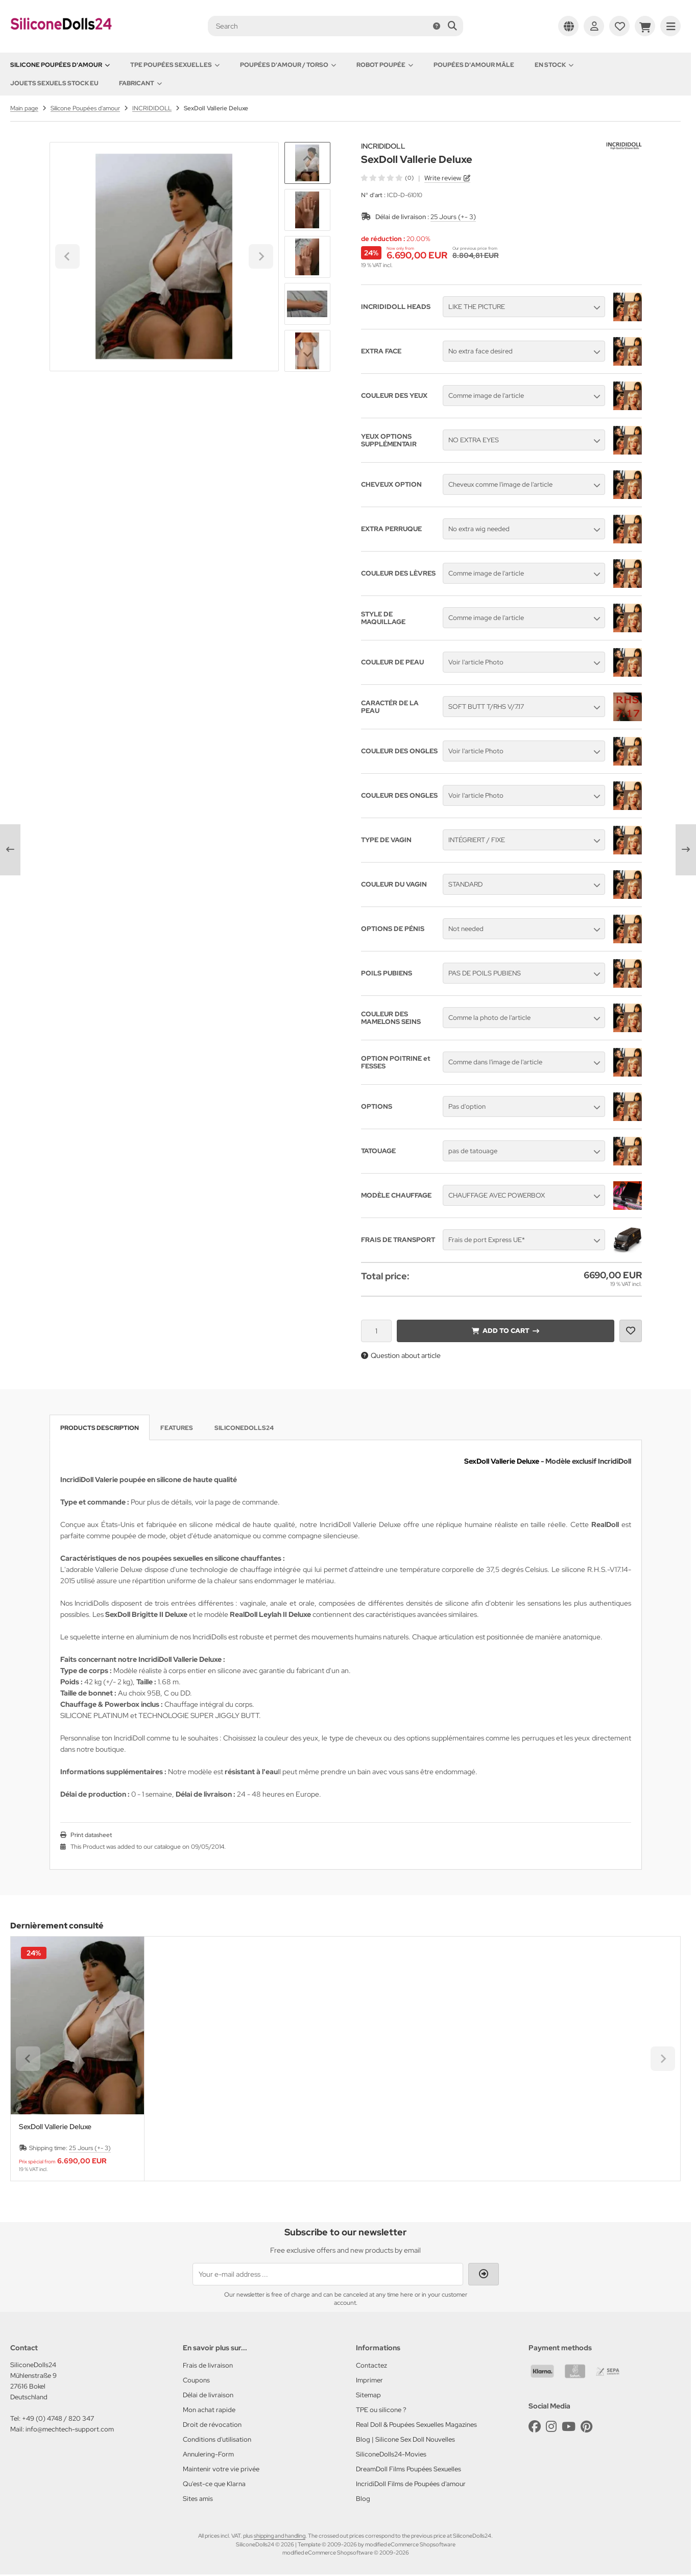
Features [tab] (176, 1428)
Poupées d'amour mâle (474, 65)
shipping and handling (279, 2535)
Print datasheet (91, 1835)
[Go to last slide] (307, 159)
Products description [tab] (99, 1428)
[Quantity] (376, 1331)
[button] (307, 210)
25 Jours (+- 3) (453, 216)
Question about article (401, 1355)
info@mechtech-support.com (70, 2429)
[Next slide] (307, 354)
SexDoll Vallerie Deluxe (55, 2126)
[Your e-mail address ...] (328, 2274)
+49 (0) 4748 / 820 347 (58, 2418)
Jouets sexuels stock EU (54, 83)
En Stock (554, 65)
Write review (442, 178)
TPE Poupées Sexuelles (175, 65)
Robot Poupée (384, 65)
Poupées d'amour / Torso (288, 65)
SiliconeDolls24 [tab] (244, 1428)
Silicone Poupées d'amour (60, 65)
